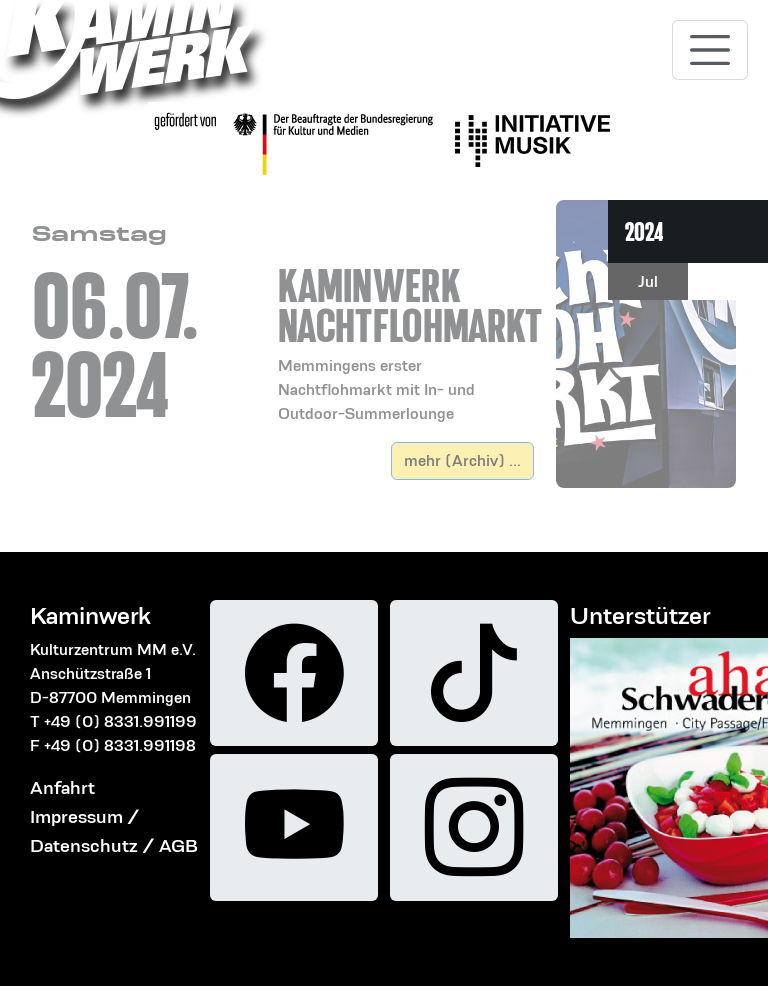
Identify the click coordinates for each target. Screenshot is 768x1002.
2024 (644, 231)
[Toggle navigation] (710, 50)
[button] (406, 321)
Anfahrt (62, 787)
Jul (648, 281)
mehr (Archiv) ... (462, 460)
